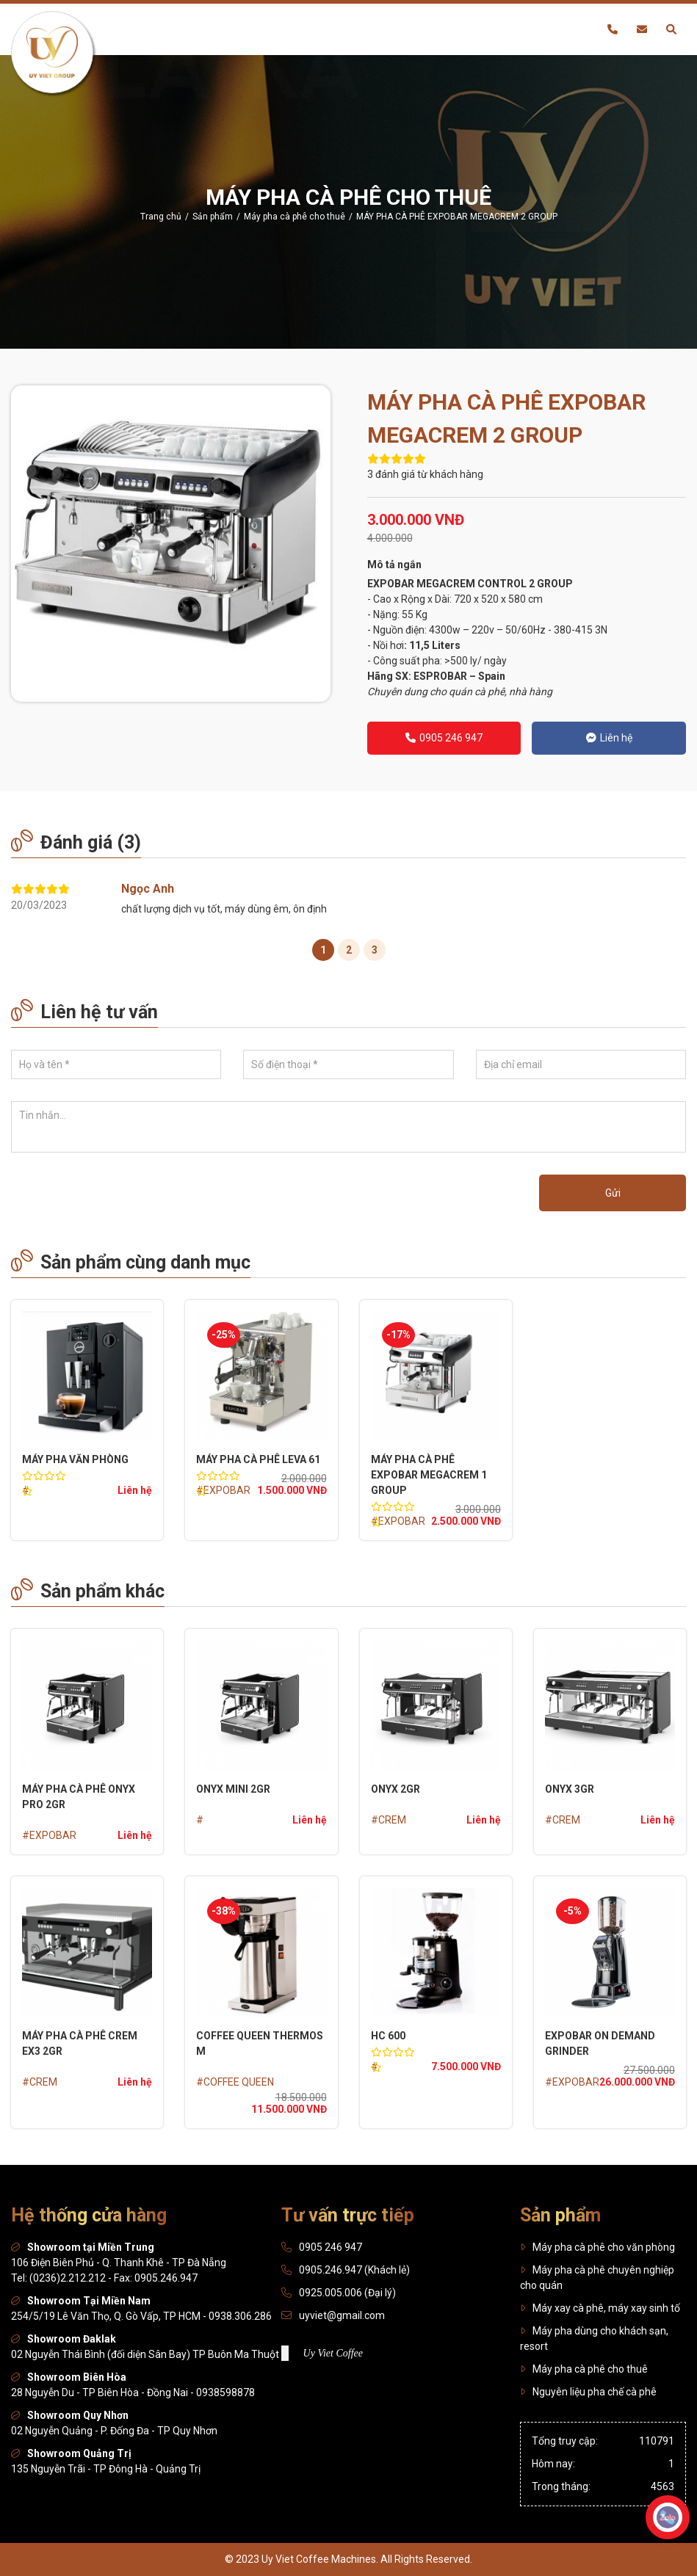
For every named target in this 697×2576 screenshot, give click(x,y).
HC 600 (388, 2036)
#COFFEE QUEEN (235, 2082)
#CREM (388, 1820)
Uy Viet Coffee (333, 2353)
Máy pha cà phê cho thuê (584, 2369)
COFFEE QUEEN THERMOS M (259, 2043)
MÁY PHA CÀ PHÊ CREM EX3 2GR (79, 2043)
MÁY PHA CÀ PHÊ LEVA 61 (258, 1459)
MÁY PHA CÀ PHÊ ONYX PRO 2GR (78, 1796)
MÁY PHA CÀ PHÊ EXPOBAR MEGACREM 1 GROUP (429, 1475)
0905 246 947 (444, 738)
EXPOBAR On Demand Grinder (600, 2043)
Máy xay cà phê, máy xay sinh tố (600, 2308)
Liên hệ (609, 738)
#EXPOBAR (223, 1490)
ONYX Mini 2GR (233, 1789)
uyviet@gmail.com (342, 2315)
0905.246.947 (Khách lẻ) (354, 2270)
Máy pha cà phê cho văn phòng (597, 2247)
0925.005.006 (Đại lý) (347, 2293)
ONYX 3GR (569, 1789)
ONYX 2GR (395, 1789)
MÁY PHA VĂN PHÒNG (75, 1459)
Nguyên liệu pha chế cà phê (588, 2392)
